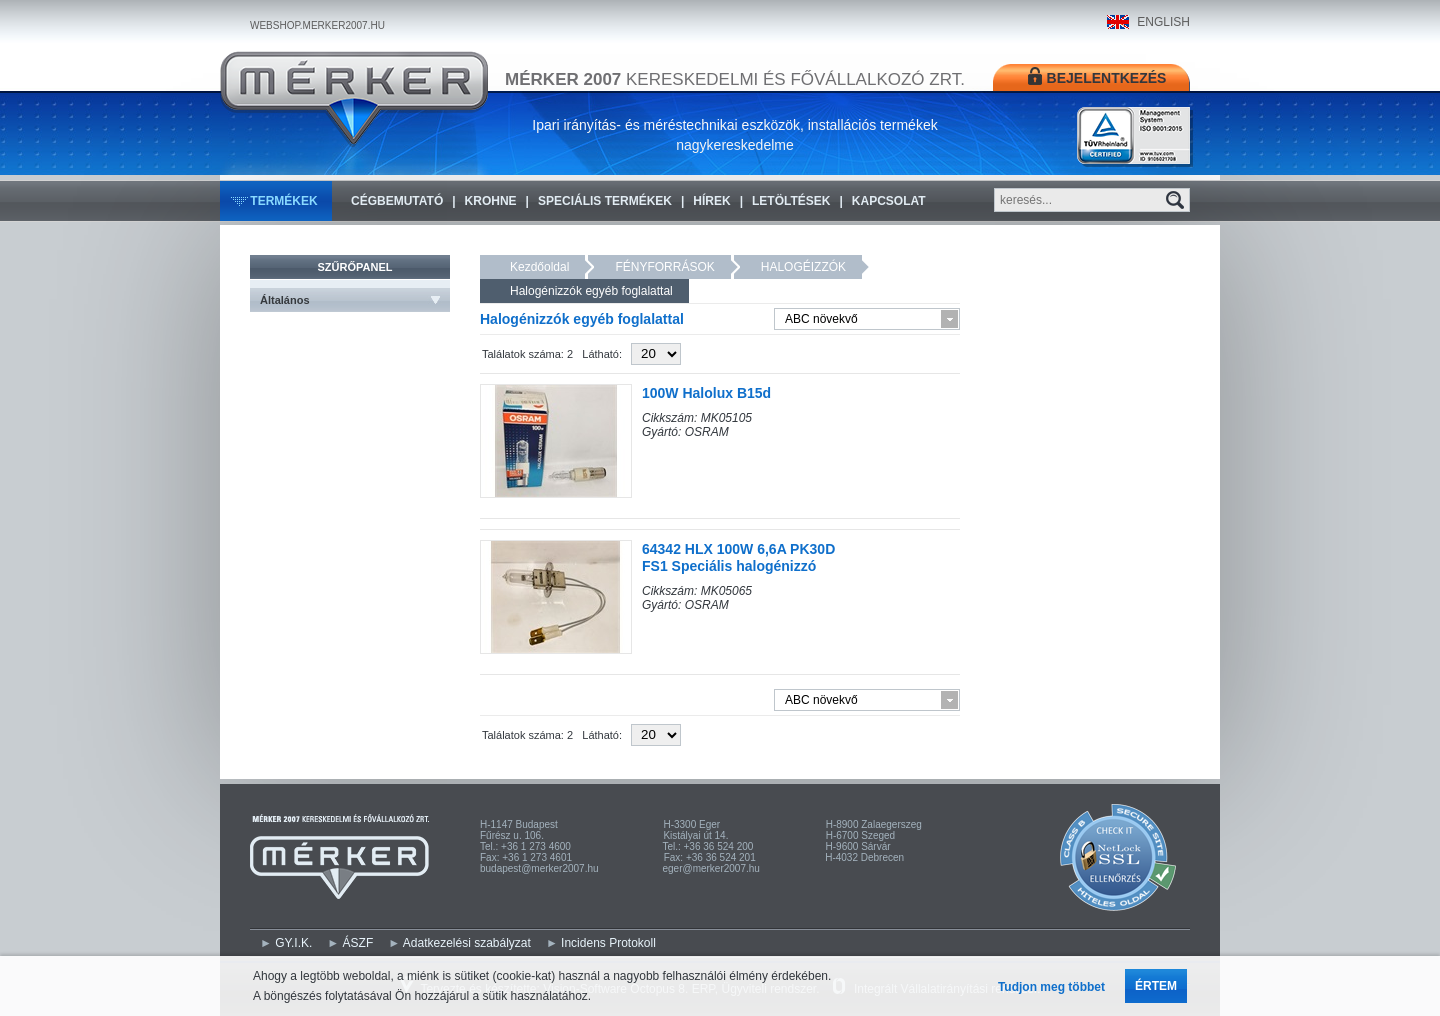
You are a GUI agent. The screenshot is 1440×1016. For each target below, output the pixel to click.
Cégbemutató (397, 201)
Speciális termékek (605, 201)
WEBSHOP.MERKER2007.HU (317, 25)
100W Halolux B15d (706, 393)
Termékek (283, 201)
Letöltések (791, 201)
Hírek (711, 201)
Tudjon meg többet (1051, 987)
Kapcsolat (889, 201)
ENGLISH (1163, 22)
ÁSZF (358, 943)
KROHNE (491, 201)
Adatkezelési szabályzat (467, 943)
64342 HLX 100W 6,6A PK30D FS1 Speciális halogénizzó (738, 557)
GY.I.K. (293, 943)
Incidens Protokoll (608, 943)
